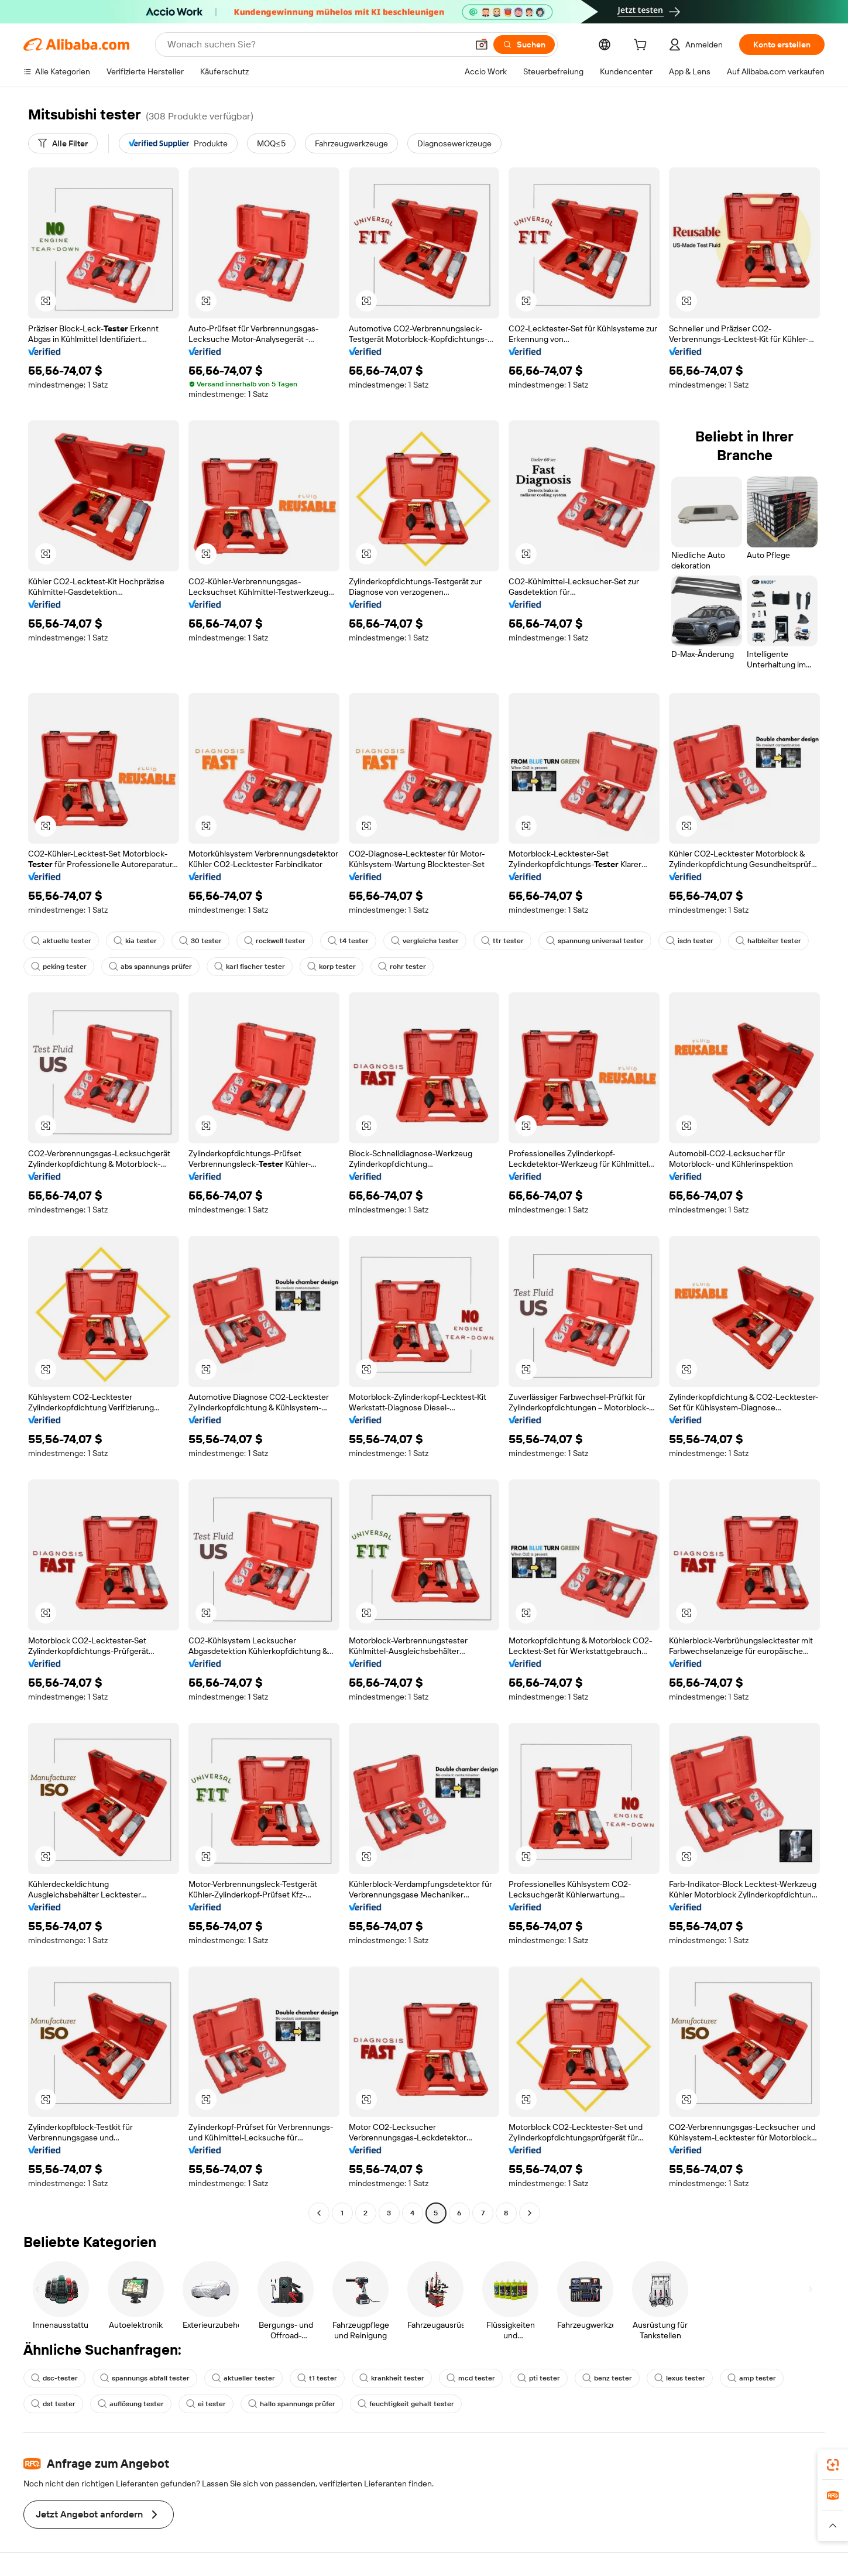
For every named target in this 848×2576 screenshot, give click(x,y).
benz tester (607, 2378)
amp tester (751, 2378)
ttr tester (502, 941)
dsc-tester (54, 2378)
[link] (833, 2465)
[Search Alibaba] (316, 44)
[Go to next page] (529, 2213)
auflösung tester (131, 2404)
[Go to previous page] (318, 2213)
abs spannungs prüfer (150, 966)
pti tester (538, 2378)
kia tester (135, 941)
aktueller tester (243, 2378)
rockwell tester (274, 941)
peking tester (59, 966)
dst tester (53, 2404)
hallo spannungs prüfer (291, 2404)
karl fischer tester (249, 966)
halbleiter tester (768, 941)
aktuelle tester (61, 941)
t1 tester (317, 2378)
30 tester (200, 941)
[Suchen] (524, 44)
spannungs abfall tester (145, 2378)
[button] (482, 44)
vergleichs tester (425, 941)
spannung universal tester (595, 941)
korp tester (331, 966)
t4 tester (348, 941)
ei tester (206, 2404)
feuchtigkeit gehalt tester (406, 2404)
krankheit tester (391, 2378)
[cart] (642, 46)
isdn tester (689, 941)
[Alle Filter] (63, 143)
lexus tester (679, 2378)
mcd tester (471, 2378)
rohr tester (402, 966)
